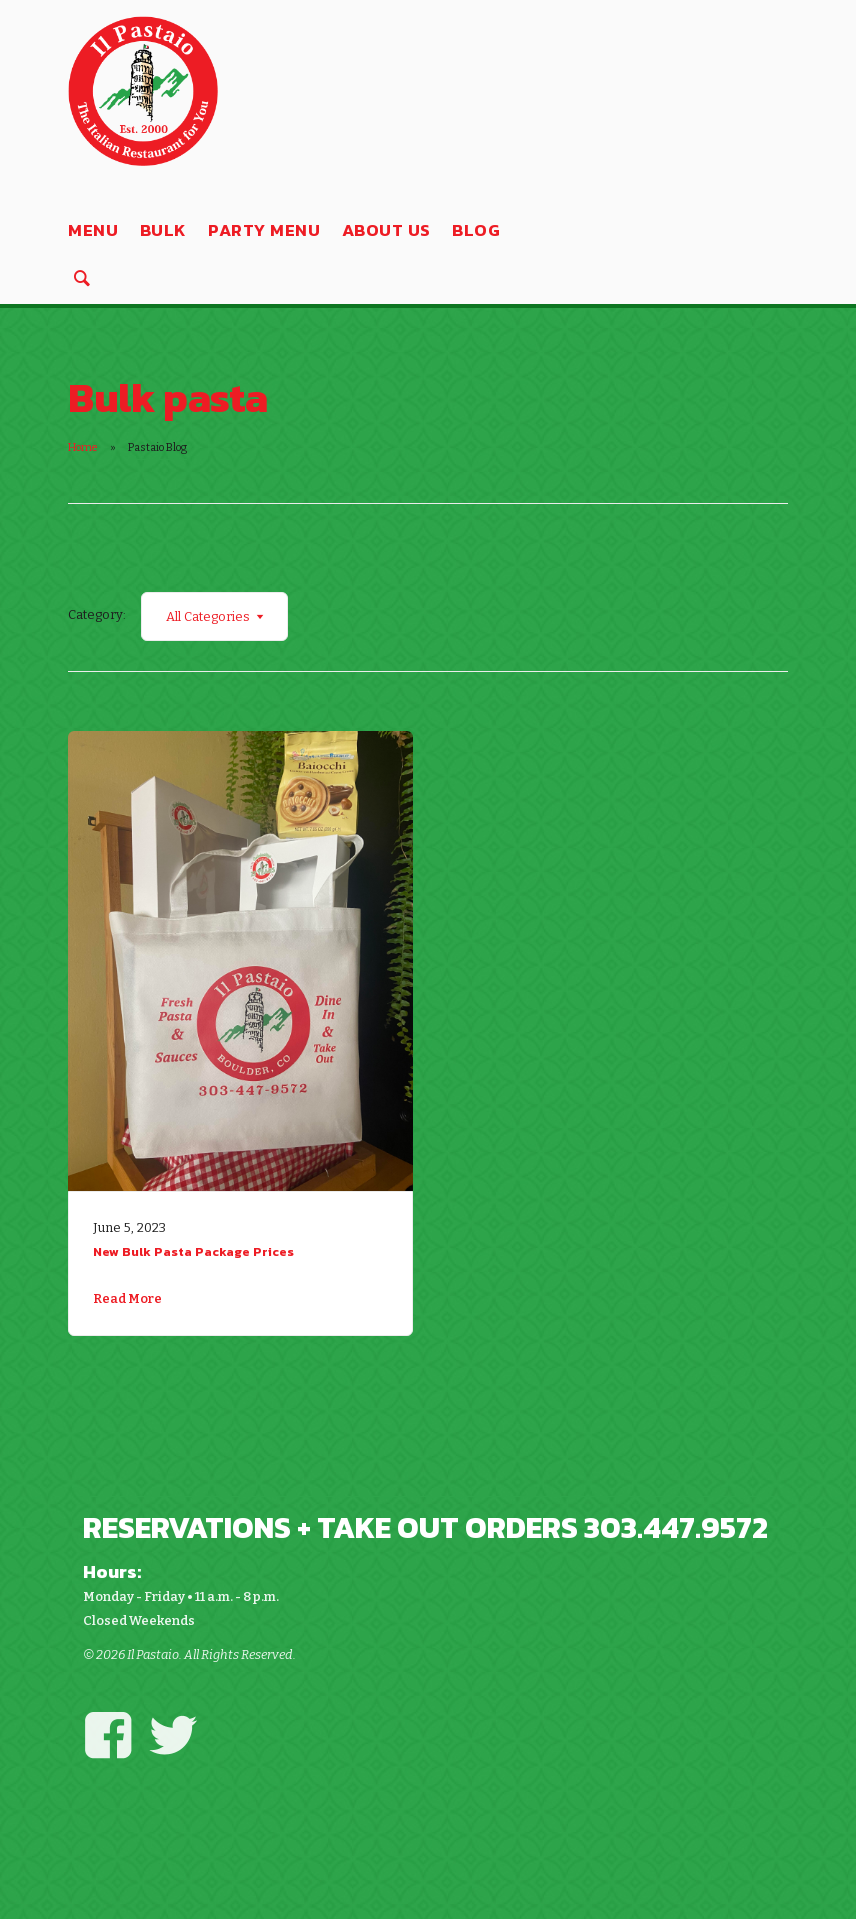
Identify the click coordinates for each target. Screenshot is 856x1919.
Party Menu (264, 230)
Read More (127, 1298)
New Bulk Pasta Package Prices (193, 1251)
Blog (476, 230)
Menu (93, 230)
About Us (386, 230)
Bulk (163, 230)
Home (83, 447)
